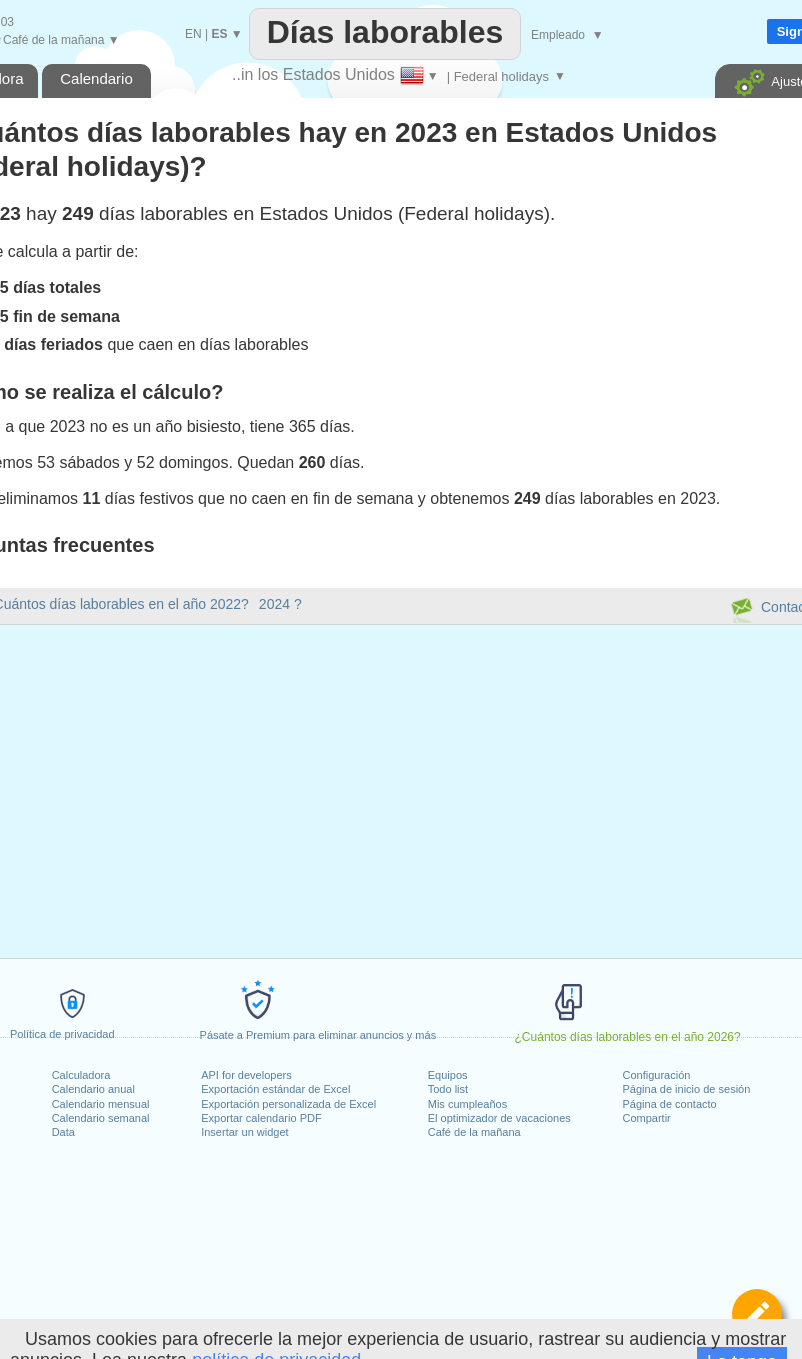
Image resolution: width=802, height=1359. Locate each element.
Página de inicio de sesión (687, 1089)
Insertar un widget (244, 1132)
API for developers (246, 1075)
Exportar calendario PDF (261, 1118)
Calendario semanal (101, 1118)
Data (63, 1132)
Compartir (647, 1118)
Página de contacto (670, 1104)
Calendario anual (93, 1089)
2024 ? (280, 604)
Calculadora (81, 1075)
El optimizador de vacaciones (499, 1118)
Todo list (448, 1089)
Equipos (448, 1075)
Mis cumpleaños (467, 1104)
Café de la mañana (474, 1132)
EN (193, 34)
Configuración (657, 1075)
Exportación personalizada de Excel (288, 1104)
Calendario (96, 78)
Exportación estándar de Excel (275, 1089)
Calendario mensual (101, 1104)
